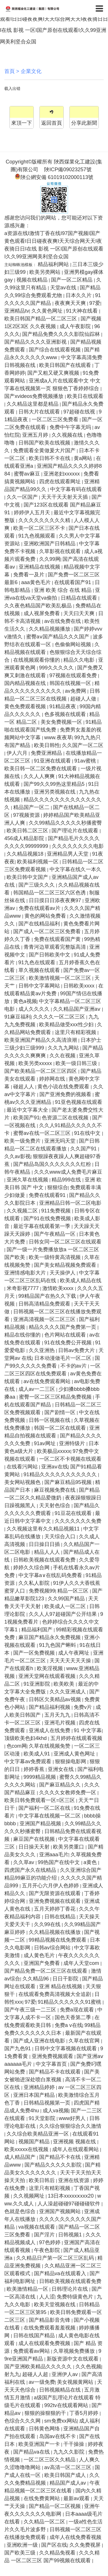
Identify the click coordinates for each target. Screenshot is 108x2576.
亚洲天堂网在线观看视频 (47, 1676)
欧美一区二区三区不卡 (40, 528)
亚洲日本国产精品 (34, 2095)
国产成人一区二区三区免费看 (47, 931)
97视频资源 (27, 815)
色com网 (17, 1746)
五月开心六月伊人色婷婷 (51, 1885)
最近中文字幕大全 (28, 1110)
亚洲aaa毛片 (54, 1854)
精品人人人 (47, 1552)
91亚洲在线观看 (53, 761)
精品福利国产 (37, 1629)
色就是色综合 (20, 2211)
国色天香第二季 (73, 2017)
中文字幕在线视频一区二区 (50, 1816)
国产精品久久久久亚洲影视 (36, 342)
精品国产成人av (69, 2483)
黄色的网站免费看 (45, 916)
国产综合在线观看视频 (55, 350)
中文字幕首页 (52, 2064)
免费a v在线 (68, 2025)
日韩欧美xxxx (79, 986)
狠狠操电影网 (71, 1761)
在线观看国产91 (73, 582)
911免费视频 (56, 1211)
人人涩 (47, 2297)
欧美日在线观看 (85, 396)
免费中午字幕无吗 (71, 427)
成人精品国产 (20, 2157)
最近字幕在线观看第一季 (42, 1226)
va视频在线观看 (37, 2227)
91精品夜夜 (63, 706)
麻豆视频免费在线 (55, 1490)
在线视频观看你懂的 (37, 660)
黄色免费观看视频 (25, 706)
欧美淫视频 (50, 1668)
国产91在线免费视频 (48, 1218)
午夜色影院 (47, 2250)
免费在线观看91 (48, 1195)
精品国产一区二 (32, 807)
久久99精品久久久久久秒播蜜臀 (65, 823)
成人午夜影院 (76, 326)
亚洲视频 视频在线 (75, 2141)
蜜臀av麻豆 (27, 474)
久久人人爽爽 (40, 776)
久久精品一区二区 (45, 2522)
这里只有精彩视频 (76, 1032)
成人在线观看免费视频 (45, 2343)
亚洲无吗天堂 (60, 1141)
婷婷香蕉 (35, 1769)
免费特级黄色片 (75, 2297)
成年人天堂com (82, 1963)
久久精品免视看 (58, 2553)
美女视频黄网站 (76, 2382)
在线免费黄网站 (42, 2498)
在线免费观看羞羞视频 (50, 2328)
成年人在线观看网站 (76, 2149)
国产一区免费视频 (34, 1653)
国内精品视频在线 (25, 683)
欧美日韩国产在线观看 (65, 365)
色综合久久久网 (23, 2421)
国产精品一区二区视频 (55, 2506)
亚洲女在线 (61, 1769)
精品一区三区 (73, 1591)
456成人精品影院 (25, 838)
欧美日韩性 (47, 745)
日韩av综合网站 (53, 1948)
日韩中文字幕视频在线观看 (66, 2048)
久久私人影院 (34, 1583)
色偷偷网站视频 (73, 644)
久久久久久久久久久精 (45, 520)
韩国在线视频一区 (71, 683)
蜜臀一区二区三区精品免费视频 (56, 1397)
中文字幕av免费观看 (28, 1761)
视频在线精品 (32, 280)
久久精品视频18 (26, 854)
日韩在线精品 (60, 1917)
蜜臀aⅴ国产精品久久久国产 (58, 637)
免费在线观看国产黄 (58, 939)
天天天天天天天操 (71, 1661)
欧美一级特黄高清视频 (55, 1257)
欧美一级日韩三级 (77, 1063)
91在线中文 (88, 1133)
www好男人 (73, 2118)
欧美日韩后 (42, 2180)
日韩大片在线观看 (39, 412)
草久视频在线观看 (39, 970)
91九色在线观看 (37, 962)
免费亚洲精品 (47, 753)
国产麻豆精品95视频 (68, 1482)
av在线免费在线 (63, 621)
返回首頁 (51, 123)
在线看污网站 (23, 1467)
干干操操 (74, 2444)
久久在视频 (63, 1055)
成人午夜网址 (74, 1653)
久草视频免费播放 (74, 2351)
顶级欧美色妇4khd (26, 1738)
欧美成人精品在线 (80, 1280)
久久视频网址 (29, 2196)
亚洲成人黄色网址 (75, 1754)
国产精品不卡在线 (60, 2157)
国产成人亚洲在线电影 (40, 2041)
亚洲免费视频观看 (53, 2056)
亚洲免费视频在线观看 (55, 1901)
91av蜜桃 (85, 761)
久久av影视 (17, 1156)
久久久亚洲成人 (68, 1692)
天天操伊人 (63, 1273)
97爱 (94, 303)
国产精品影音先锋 (50, 2320)
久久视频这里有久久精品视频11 (44, 1529)
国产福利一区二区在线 (45, 1808)
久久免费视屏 (85, 2545)
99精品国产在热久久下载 (47, 1296)
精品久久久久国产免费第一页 (63, 1327)
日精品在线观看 (79, 598)
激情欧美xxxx (58, 1288)
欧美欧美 (65, 1684)
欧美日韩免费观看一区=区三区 (40, 1800)
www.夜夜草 (58, 737)
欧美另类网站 (45, 272)
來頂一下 (21, 123)
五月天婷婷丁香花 (55, 1909)
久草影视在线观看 (60, 551)
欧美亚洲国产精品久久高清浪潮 (41, 1040)
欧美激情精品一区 (28, 2289)
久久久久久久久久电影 (78, 846)
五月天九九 (58, 1715)
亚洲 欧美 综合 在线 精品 (63, 590)
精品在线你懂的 (23, 1335)
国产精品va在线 (32, 2452)
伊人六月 (18, 753)
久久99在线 (48, 1924)
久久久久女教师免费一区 (68, 1792)
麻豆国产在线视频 (34, 1839)
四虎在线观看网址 (60, 481)
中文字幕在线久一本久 (75, 869)
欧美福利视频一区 (38, 862)
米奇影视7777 (23, 1288)
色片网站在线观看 (65, 1335)
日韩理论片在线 (70, 2289)
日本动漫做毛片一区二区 (63, 1358)
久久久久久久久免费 (78, 1521)
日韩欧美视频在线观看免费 (45, 1560)
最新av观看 (77, 2498)
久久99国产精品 (67, 1598)
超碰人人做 (84, 699)
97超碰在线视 (79, 412)
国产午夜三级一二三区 (31, 2010)
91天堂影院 (43, 2118)
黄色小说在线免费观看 (64, 1086)
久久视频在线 (68, 435)
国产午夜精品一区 (55, 1234)
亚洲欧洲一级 (23, 2545)
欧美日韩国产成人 (65, 2475)
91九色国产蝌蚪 (58, 1645)
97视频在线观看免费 (74, 675)
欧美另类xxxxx (36, 1063)
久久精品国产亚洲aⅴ (77, 1009)
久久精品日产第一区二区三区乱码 (55, 2258)
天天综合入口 (60, 1536)
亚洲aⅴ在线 (54, 1467)
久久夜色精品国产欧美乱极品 (38, 606)
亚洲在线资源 (74, 2180)
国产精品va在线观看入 (61, 2273)
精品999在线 (67, 1180)
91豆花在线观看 (74, 1513)
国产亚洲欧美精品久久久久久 (38, 2366)
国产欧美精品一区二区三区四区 (41, 1071)
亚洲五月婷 (36, 435)
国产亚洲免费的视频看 (66, 1094)
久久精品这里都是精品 (33, 404)
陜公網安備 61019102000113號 (54, 177)
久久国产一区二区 (82, 745)
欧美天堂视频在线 (55, 2304)
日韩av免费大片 (77, 1350)
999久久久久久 (57, 668)
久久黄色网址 (47, 311)
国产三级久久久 (37, 885)
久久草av (24, 1862)
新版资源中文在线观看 (73, 2359)
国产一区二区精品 (72, 280)
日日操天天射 (34, 1847)
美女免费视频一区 (62, 722)
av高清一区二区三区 (68, 2467)
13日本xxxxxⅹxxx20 (71, 2196)
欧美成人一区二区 (65, 1606)
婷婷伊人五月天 (33, 512)
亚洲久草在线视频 (28, 1180)
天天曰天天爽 (79, 613)
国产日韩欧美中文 (50, 955)
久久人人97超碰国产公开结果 (63, 1614)
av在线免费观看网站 (48, 1381)
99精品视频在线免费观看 (58, 1940)
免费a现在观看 (77, 2010)
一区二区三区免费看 (56, 419)
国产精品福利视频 (50, 1707)
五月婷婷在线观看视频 (76, 1738)
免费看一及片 (29, 574)
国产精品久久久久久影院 (53, 2165)
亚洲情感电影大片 (25, 1273)
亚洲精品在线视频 (40, 567)
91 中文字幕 (88, 1730)
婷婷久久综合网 (32, 1567)
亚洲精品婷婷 (40, 2087)
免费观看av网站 (32, 2351)
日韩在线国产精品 (34, 2335)
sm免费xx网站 (60, 2421)
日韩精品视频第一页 (48, 2103)
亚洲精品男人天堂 (68, 854)
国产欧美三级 (20, 2553)
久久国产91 (84, 1149)
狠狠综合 (57, 1187)
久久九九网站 (64, 1048)
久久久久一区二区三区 (59, 1017)
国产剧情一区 (60, 1412)
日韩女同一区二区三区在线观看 (65, 1242)
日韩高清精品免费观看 (45, 1304)
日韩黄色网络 (45, 2428)
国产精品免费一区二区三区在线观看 (46, 1971)
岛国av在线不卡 (58, 2436)
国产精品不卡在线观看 (55, 2072)
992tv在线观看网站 (67, 2405)
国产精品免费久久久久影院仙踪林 (61, 334)
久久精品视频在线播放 (55, 1932)
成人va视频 (56, 2110)
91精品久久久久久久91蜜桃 (70, 2002)
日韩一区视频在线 (50, 1420)
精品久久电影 (79, 660)
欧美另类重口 (69, 1847)
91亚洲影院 (38, 1684)
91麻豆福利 (17, 1017)
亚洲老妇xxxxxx (62, 474)
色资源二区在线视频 (66, 1117)
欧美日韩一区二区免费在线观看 (41, 768)
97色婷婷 (50, 2242)
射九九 (12, 2374)
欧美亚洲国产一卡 (39, 2444)
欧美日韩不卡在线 (50, 458)
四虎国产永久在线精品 (31, 1870)
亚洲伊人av (65, 2374)
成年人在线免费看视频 (75, 2537)
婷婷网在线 (53, 1079)
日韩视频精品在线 (60, 2390)
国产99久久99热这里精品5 (55, 784)
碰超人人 (24, 1086)
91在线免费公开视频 (68, 1342)
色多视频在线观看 (65, 714)
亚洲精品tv (16, 311)
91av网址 (45, 1443)
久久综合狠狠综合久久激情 (70, 2126)
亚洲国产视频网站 (60, 2211)
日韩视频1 (70, 2235)
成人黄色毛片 (40, 1955)
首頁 (9, 71)
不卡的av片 (74, 1366)
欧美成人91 (38, 1754)
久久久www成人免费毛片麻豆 (68, 1172)
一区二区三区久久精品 (50, 2460)
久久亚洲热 (42, 1350)
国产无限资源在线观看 (55, 1893)
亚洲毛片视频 (60, 1723)
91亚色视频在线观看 (78, 1102)
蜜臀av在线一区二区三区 (42, 1133)
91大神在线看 (82, 311)
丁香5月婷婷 (84, 2413)
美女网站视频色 (23, 1482)
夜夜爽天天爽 (71, 303)
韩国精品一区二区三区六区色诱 (50, 893)
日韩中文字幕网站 (39, 986)
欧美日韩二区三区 (28, 830)
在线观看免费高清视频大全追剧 (55, 1994)
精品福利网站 (54, 264)
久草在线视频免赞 (50, 1746)
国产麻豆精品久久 (60, 1785)
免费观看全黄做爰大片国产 (45, 450)
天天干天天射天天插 (65, 497)
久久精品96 (36, 1979)
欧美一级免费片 (23, 1141)
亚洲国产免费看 (42, 1963)
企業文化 (31, 71)
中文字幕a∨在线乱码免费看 (51, 1575)
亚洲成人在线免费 (50, 1730)
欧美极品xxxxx (54, 1451)
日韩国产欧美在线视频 (45, 443)
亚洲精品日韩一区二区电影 (70, 1203)
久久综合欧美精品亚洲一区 (38, 2134)
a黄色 (91, 1862)
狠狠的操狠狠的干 (45, 2413)
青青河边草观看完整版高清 (55, 947)
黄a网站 (84, 458)
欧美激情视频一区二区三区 (60, 978)
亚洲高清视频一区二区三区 (45, 1319)
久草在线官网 (85, 2041)
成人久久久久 (34, 1009)
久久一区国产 (23, 497)
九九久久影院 (69, 2452)
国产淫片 (45, 2235)
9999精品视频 (40, 1777)
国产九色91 (18, 2048)
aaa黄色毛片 (36, 582)
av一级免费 (42, 2382)
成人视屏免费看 (42, 613)
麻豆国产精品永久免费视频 (50, 1637)
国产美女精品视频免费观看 (66, 1265)
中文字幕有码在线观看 (76, 489)
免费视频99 (42, 1591)
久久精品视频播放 (50, 629)
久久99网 (49, 559)
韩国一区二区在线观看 (60, 1428)
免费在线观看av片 (40, 908)
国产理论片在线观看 (76, 830)
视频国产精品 (34, 2141)
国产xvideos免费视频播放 (34, 396)
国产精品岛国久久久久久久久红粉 (52, 1164)
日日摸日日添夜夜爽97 (56, 900)
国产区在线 (54, 2545)
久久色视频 (88, 2366)
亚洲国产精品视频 (41, 1823)
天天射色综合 (55, 1505)
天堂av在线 (64, 287)
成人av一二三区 (37, 1389)
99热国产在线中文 (59, 1862)
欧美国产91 (26, 1117)
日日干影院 (66, 1979)
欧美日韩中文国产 (28, 877)
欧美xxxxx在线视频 (27, 2149)
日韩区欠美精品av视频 (55, 1699)
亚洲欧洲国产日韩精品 (50, 543)
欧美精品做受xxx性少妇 (67, 1024)
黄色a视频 (25, 1001)
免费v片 (83, 1707)
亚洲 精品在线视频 (61, 1986)
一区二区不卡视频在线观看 (70, 1459)
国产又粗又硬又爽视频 (54, 373)
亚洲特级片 (72, 1443)
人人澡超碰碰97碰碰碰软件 (69, 2204)
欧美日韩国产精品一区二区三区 (41, 318)
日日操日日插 (45, 1544)
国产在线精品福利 (39, 924)
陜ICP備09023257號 (67, 169)
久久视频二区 (23, 1211)
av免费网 (76, 691)
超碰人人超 (36, 2374)
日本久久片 (79, 295)
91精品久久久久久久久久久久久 (61, 1474)
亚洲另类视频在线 (55, 792)
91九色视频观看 (37, 536)
